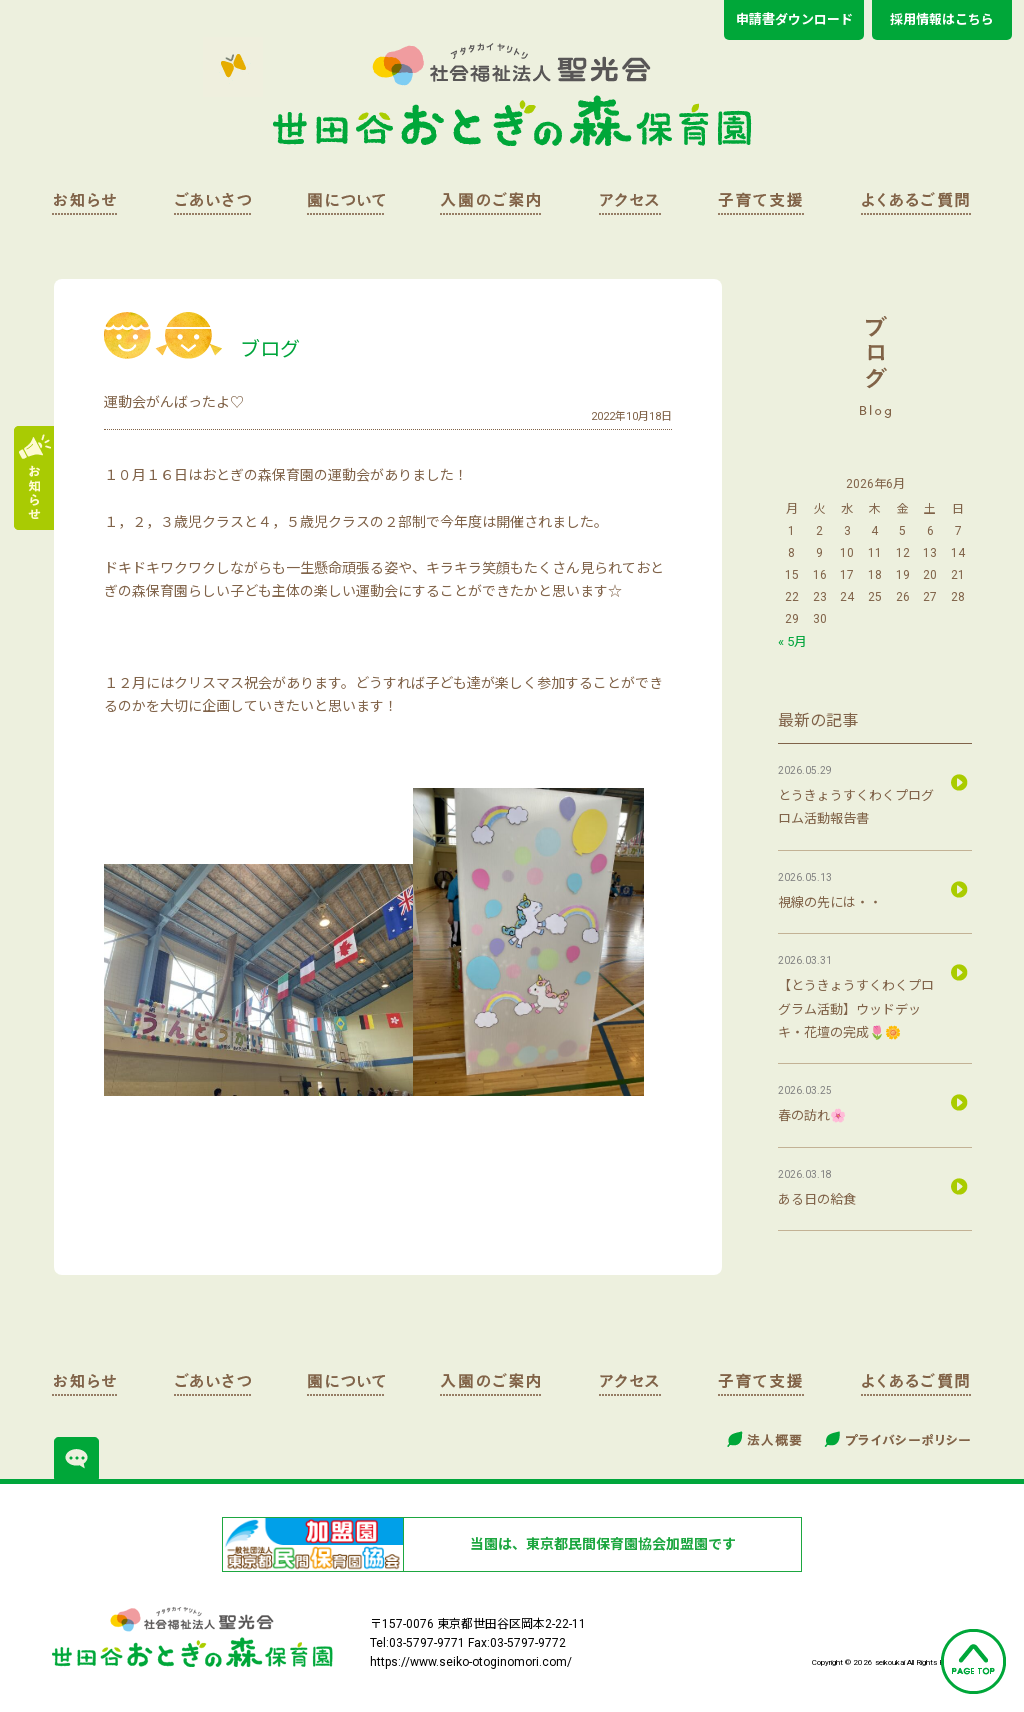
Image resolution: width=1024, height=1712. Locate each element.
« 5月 (792, 641)
